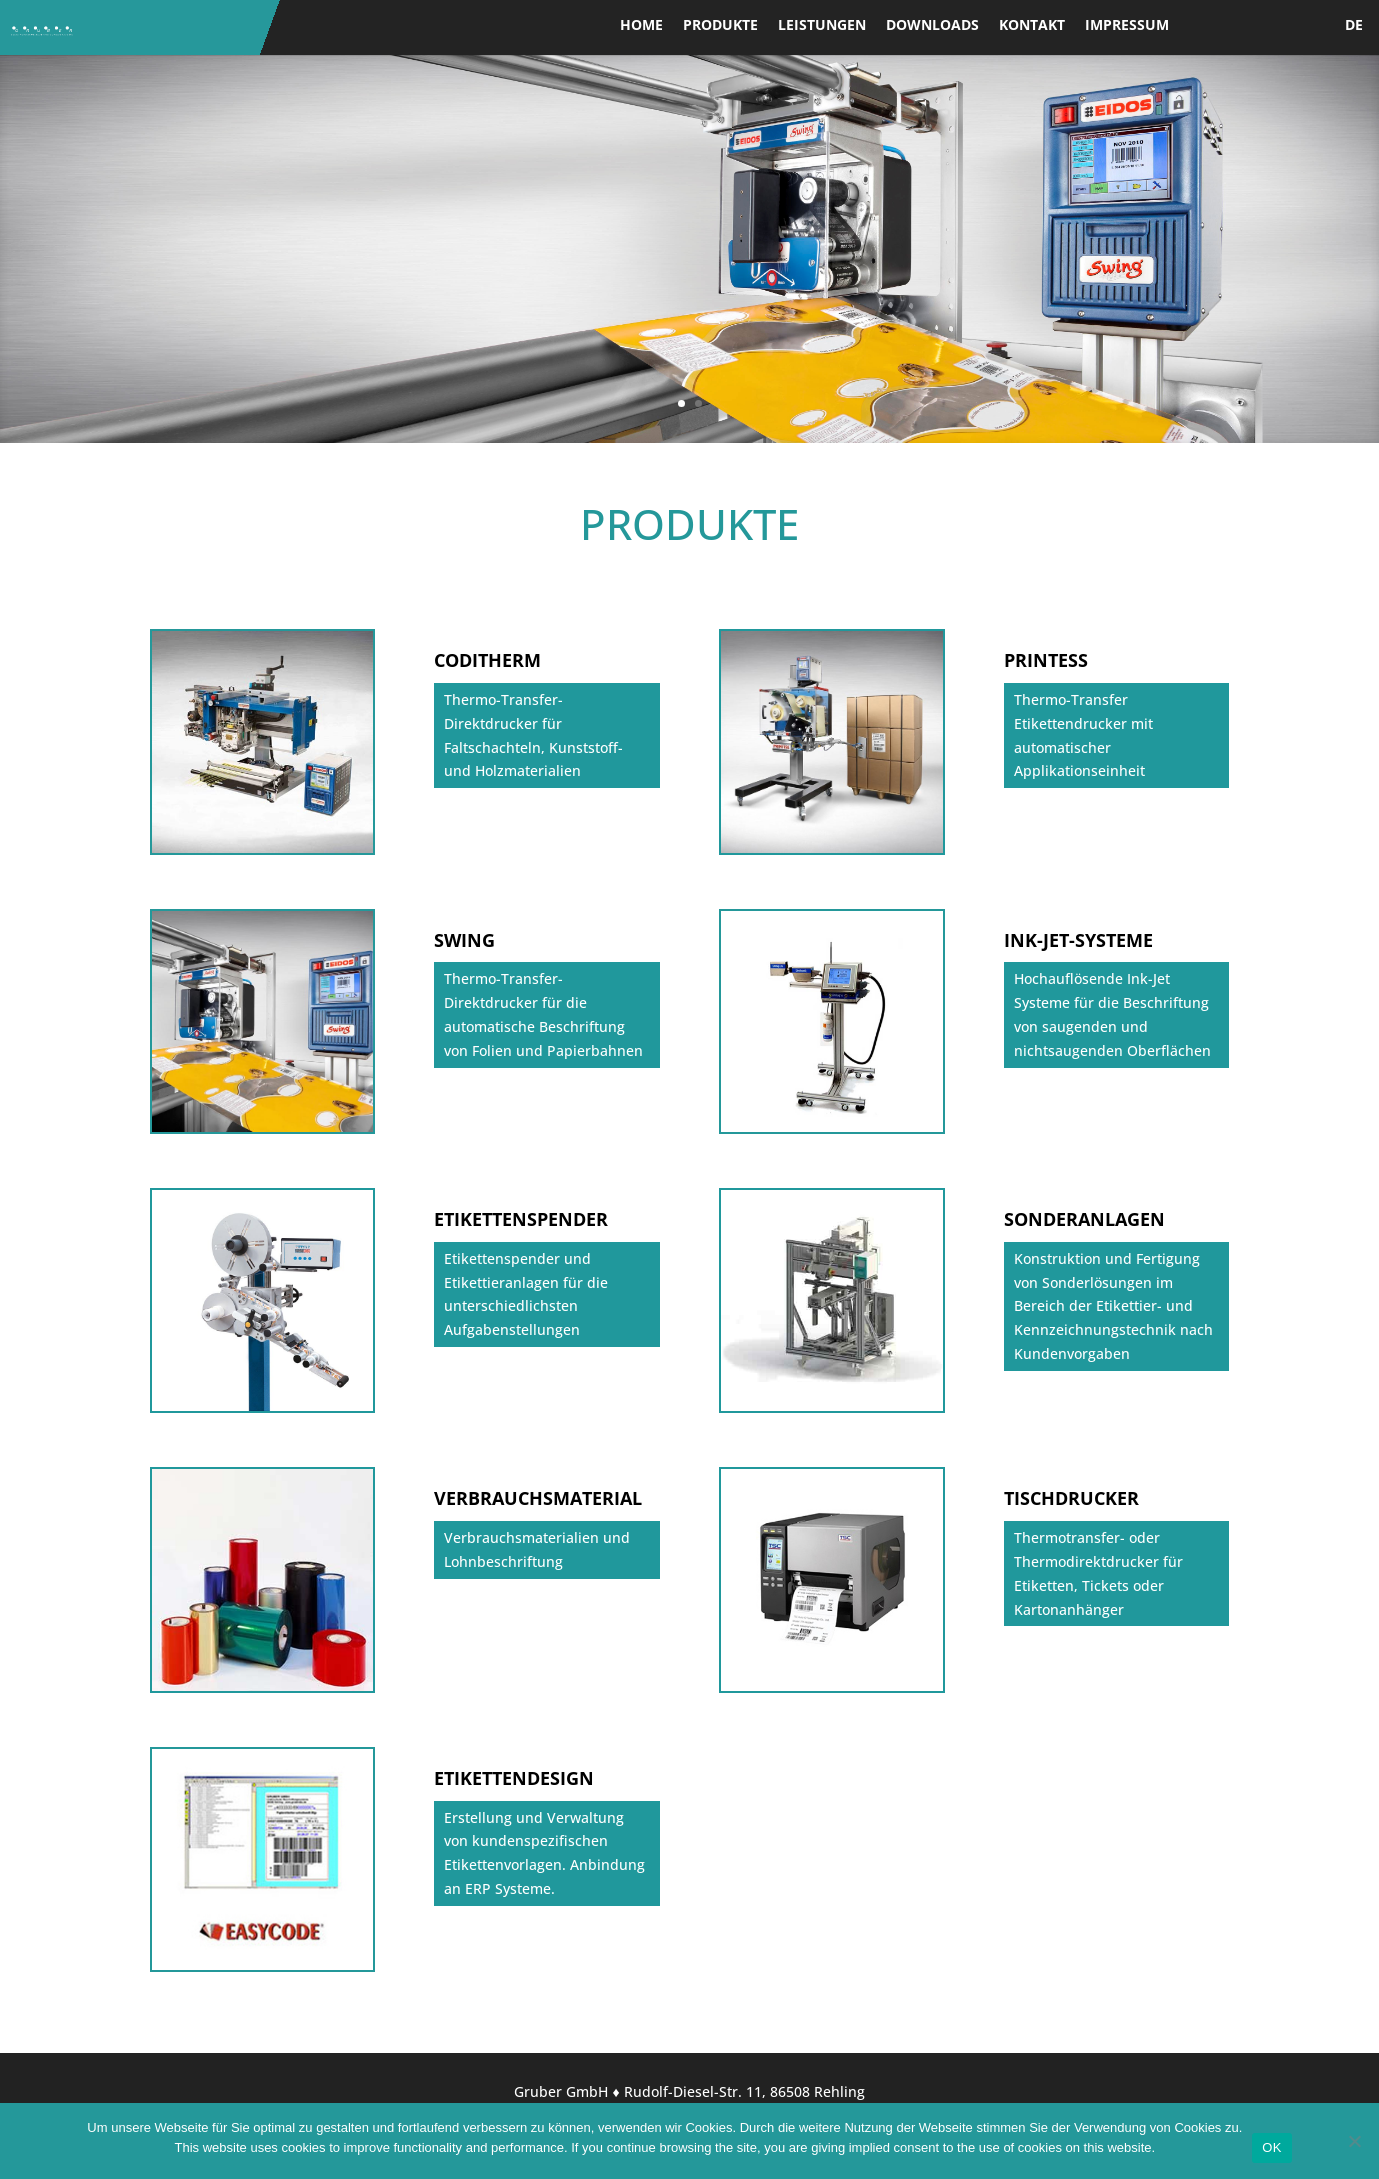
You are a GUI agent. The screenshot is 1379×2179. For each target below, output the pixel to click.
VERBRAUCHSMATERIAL (538, 1498)
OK (1271, 2147)
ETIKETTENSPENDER (521, 1219)
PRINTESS (1046, 660)
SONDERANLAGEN (1084, 1219)
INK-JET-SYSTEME (1078, 940)
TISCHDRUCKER (1071, 1498)
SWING (464, 940)
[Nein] (1354, 2141)
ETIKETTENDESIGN (514, 1778)
